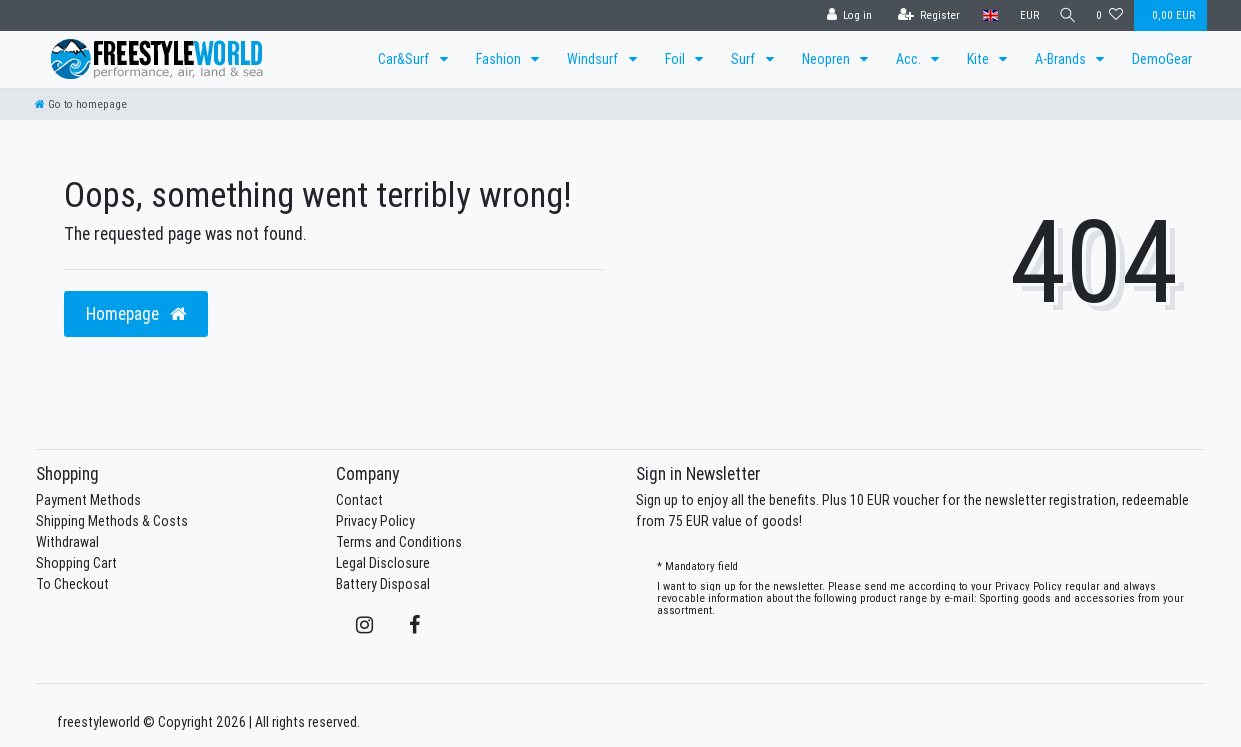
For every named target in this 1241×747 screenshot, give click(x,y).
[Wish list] (1109, 15)
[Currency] (1024, 15)
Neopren (827, 59)
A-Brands (1062, 59)
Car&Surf (405, 59)
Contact (359, 500)
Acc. (910, 59)
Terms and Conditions (399, 542)
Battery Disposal (383, 584)
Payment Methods (88, 500)
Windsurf (594, 59)
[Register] (924, 15)
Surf (745, 59)
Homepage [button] (136, 313)
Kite (979, 59)
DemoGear (1162, 59)
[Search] (1065, 15)
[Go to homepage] (81, 104)
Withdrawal (67, 542)
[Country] (985, 15)
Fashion (500, 59)
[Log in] (845, 15)
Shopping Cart (76, 563)
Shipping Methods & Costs (112, 521)
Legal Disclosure (383, 563)
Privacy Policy (375, 521)
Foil (676, 59)
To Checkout (72, 584)
